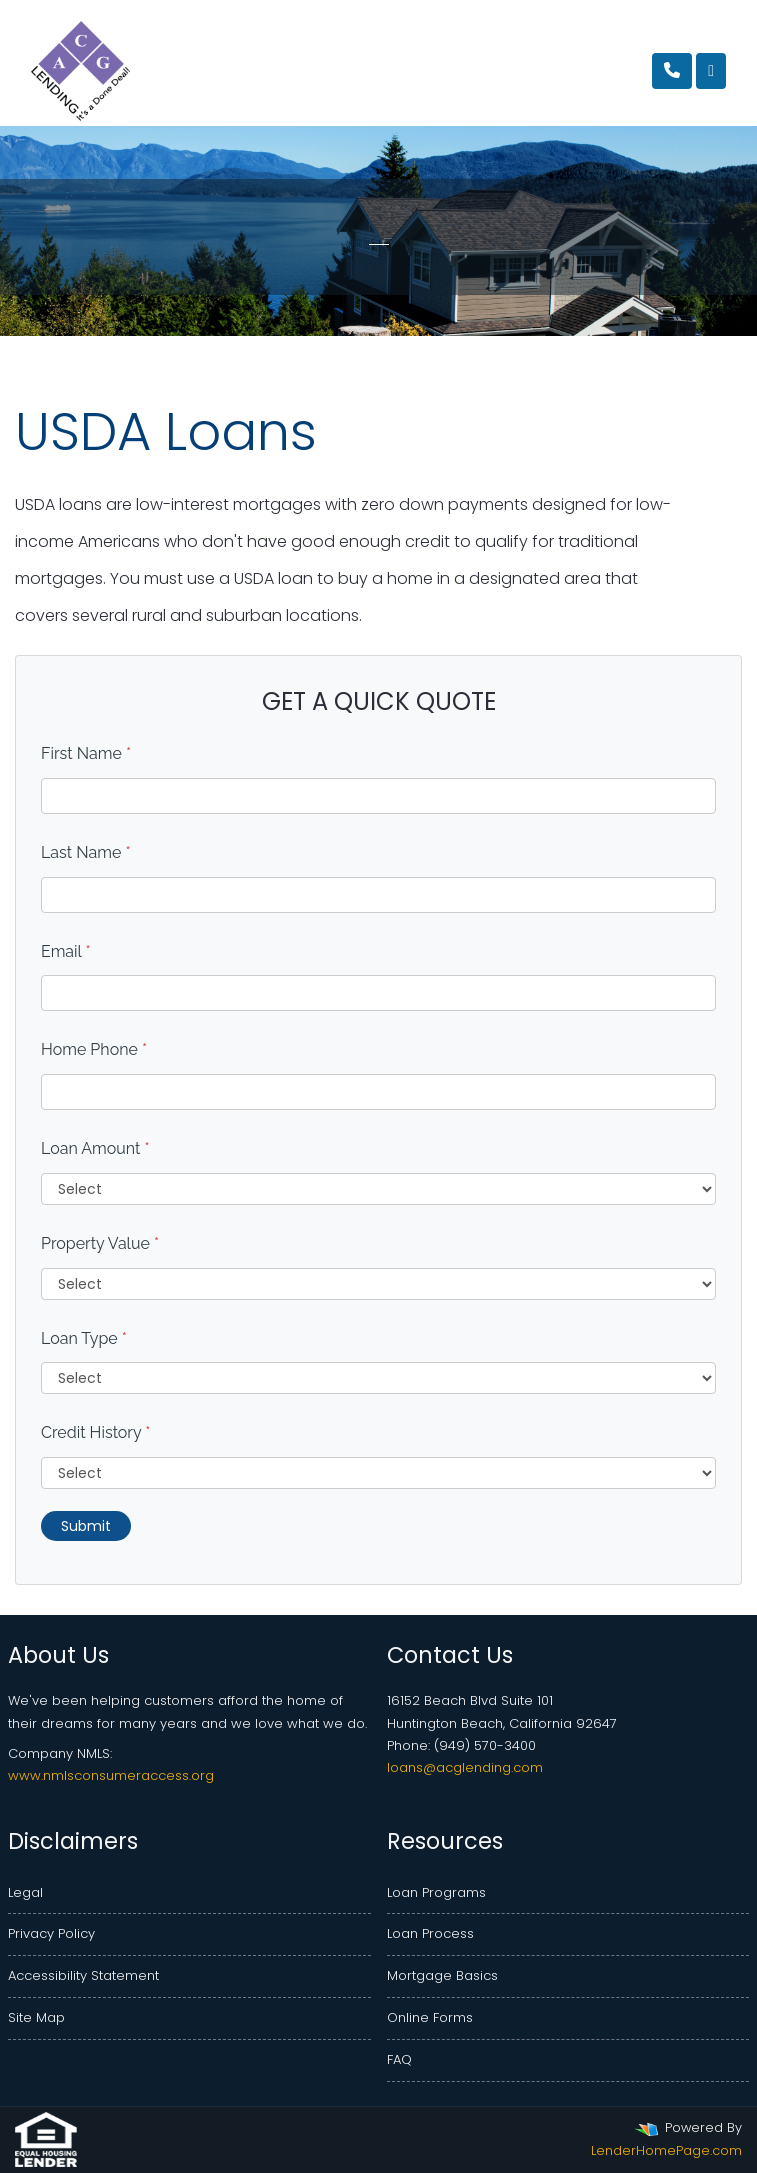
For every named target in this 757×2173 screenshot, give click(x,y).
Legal (25, 1892)
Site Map (36, 2017)
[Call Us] (672, 71)
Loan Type (84, 1338)
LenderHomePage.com (666, 2150)
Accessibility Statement (83, 1975)
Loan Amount (95, 1148)
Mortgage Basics (442, 1975)
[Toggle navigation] (711, 71)
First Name (86, 753)
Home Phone (94, 1049)
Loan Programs (436, 1892)
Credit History (95, 1432)
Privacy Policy (51, 1933)
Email (66, 951)
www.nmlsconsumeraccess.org (111, 1775)
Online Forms (430, 2017)
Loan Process (430, 1933)
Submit (86, 1526)
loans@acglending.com (465, 1767)
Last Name (86, 852)
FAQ (399, 2059)
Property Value (100, 1243)
